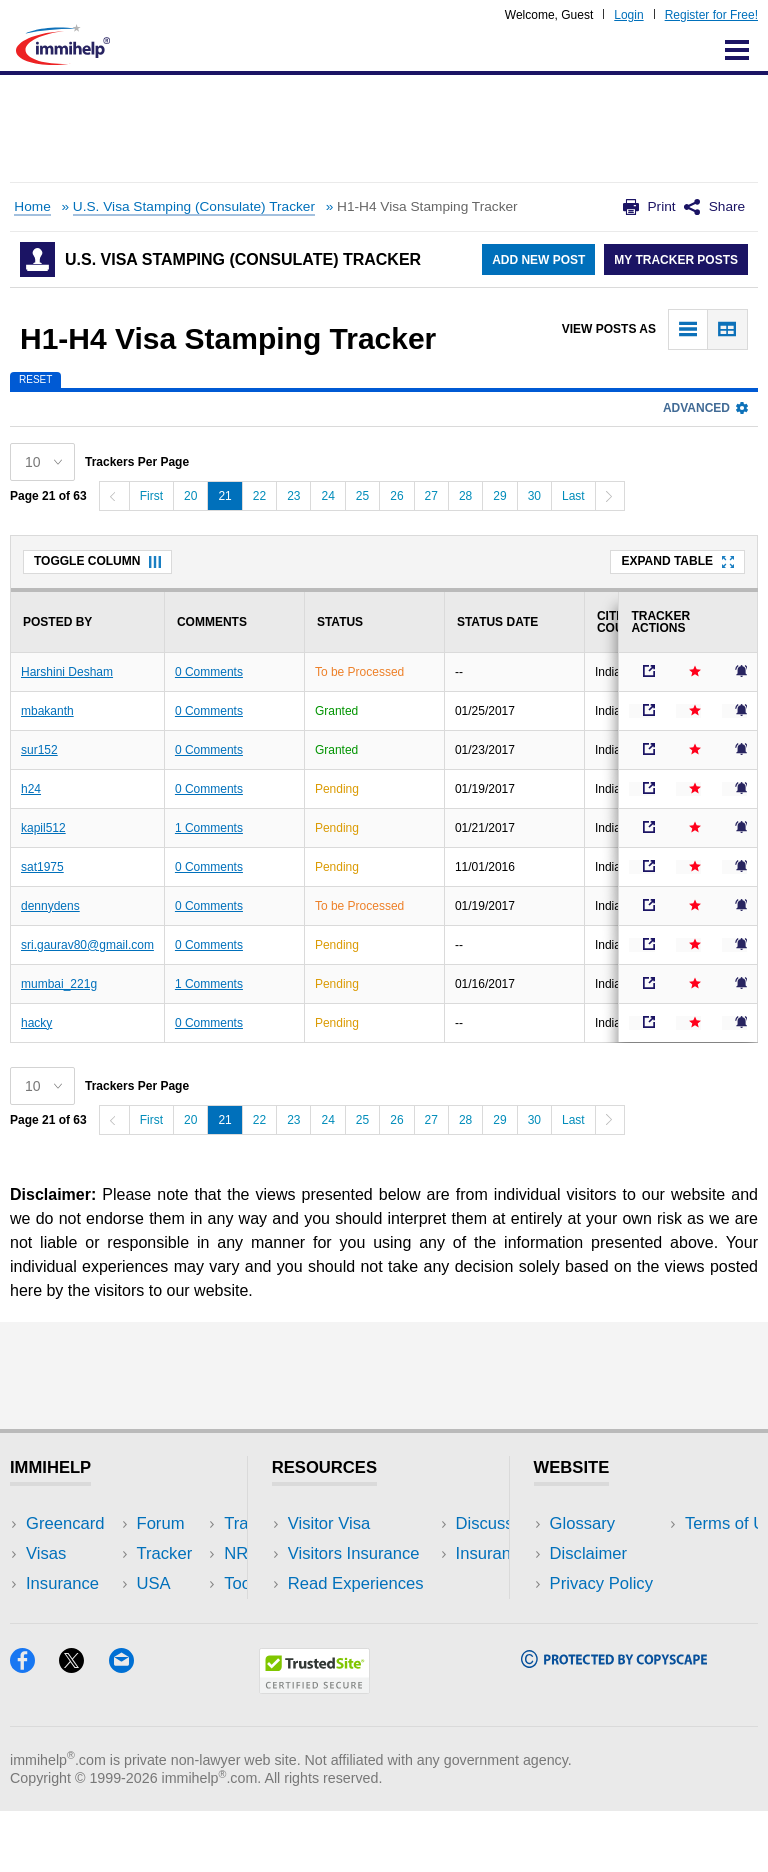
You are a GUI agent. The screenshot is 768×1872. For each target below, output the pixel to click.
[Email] (131, 1726)
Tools (180, 1613)
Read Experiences (356, 1583)
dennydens (50, 906)
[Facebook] (34, 1726)
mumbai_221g (59, 984)
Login (628, 15)
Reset (35, 379)
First (151, 496)
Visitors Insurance (354, 1553)
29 (499, 496)
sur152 (39, 750)
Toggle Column (97, 561)
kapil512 (43, 828)
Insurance (62, 1583)
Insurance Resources (366, 1643)
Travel (184, 1553)
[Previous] (114, 496)
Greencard (65, 1523)
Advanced (705, 408)
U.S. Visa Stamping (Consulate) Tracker (194, 206)
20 (190, 496)
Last (573, 496)
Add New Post (538, 260)
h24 (31, 789)
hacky (36, 1023)
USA (178, 1523)
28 (465, 496)
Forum (50, 1613)
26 (396, 496)
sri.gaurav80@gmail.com (87, 945)
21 (224, 496)
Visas (46, 1553)
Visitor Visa (329, 1523)
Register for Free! (711, 15)
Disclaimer (589, 1553)
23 (293, 496)
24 (327, 496)
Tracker (54, 1643)
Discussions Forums (363, 1613)
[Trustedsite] (314, 1747)
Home (32, 206)
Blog (177, 1643)
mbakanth (47, 711)
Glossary (583, 1523)
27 (431, 496)
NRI (175, 1583)
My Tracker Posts (676, 260)
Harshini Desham (67, 672)
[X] (83, 1726)
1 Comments (209, 828)
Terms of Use (599, 1613)
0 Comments (209, 672)
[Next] (610, 496)
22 (259, 496)
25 (362, 496)
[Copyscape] (614, 1721)
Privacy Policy (601, 1583)
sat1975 (42, 867)
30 (534, 496)
